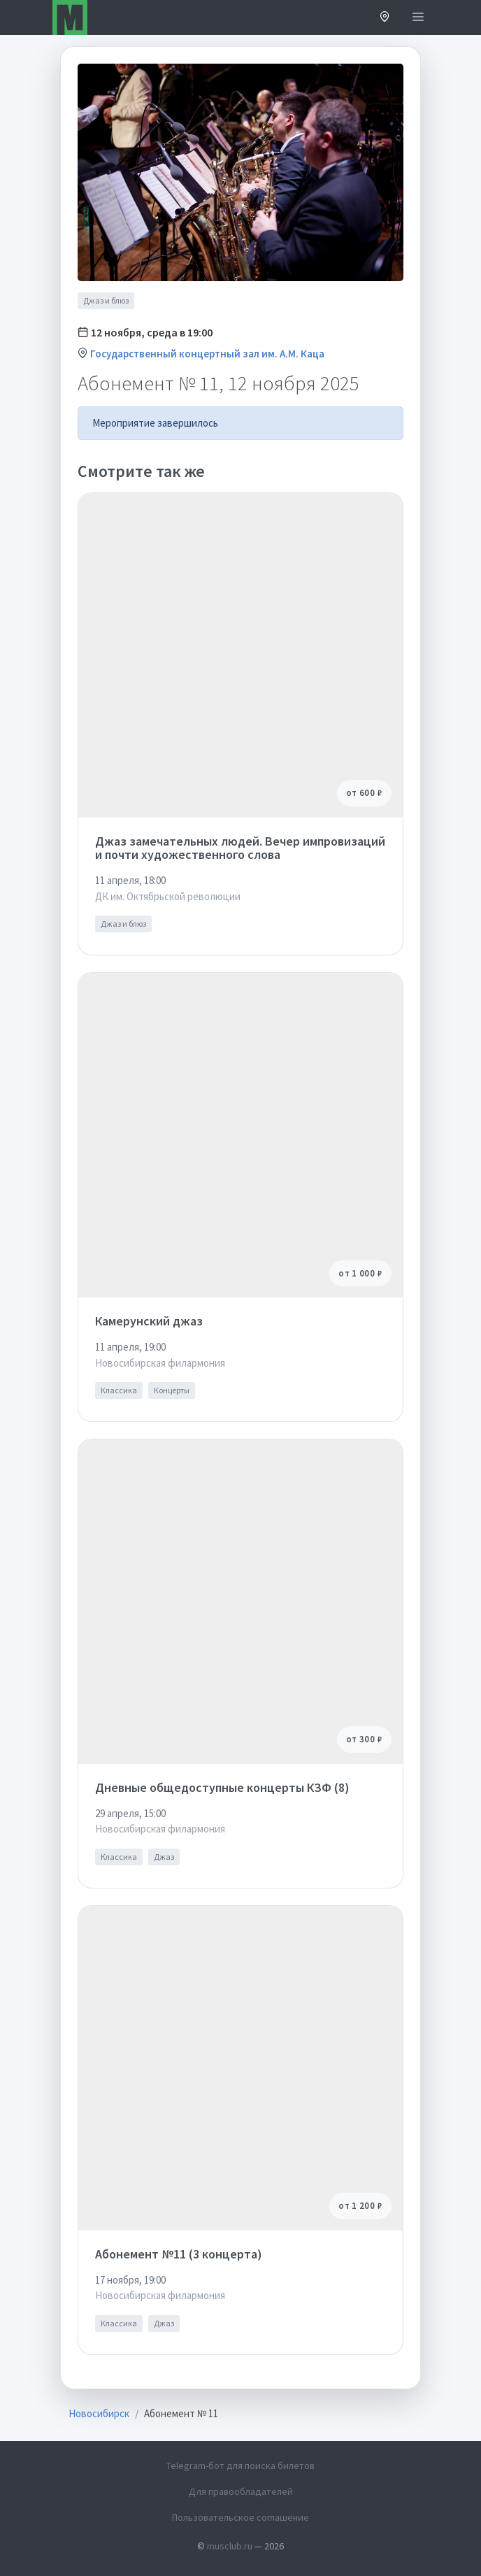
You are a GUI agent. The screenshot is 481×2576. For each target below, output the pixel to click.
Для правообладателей (241, 2491)
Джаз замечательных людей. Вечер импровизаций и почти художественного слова (240, 848)
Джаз (164, 1856)
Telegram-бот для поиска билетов (240, 2465)
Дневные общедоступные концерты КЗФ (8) (222, 1787)
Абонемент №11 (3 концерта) (178, 2254)
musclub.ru (229, 2546)
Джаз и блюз (106, 300)
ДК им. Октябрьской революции (167, 896)
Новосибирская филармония (160, 1362)
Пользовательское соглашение (240, 2517)
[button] (385, 18)
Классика (119, 1390)
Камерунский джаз (149, 1321)
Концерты (171, 1390)
